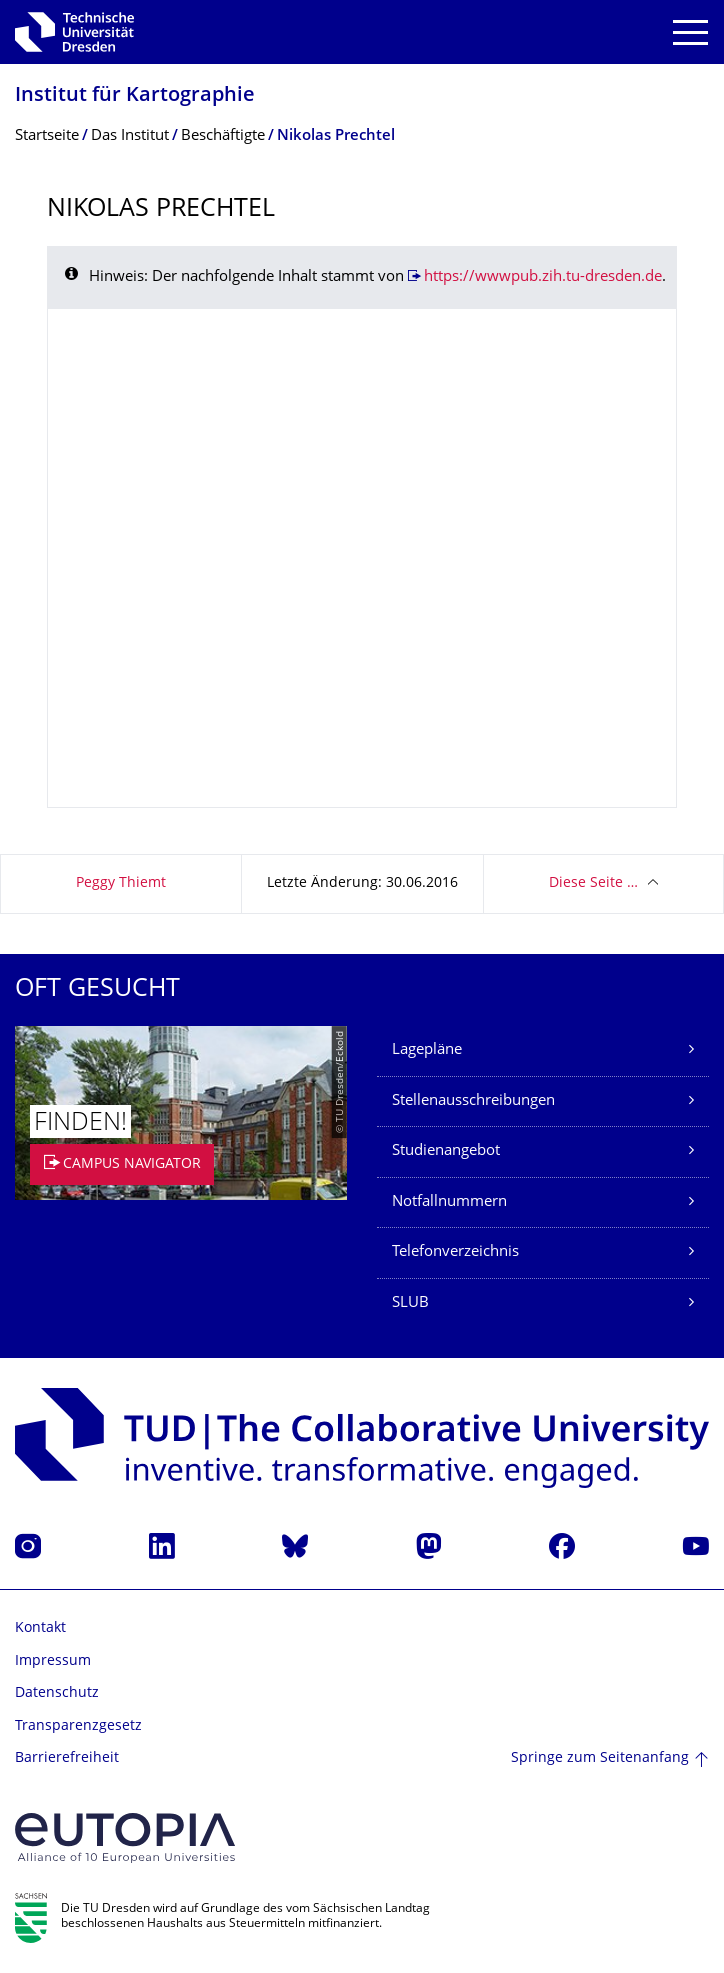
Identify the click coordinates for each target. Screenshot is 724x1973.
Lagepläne (427, 1050)
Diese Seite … (593, 883)
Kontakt (40, 1628)
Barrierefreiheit (67, 1758)
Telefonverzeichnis (455, 1252)
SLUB (410, 1303)
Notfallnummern (449, 1202)
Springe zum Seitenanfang (600, 1758)
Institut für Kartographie (135, 96)
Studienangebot (446, 1151)
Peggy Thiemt (121, 883)
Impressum (53, 1661)
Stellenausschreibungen (473, 1101)
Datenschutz (57, 1693)
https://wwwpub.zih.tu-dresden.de (543, 277)
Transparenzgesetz (78, 1726)
